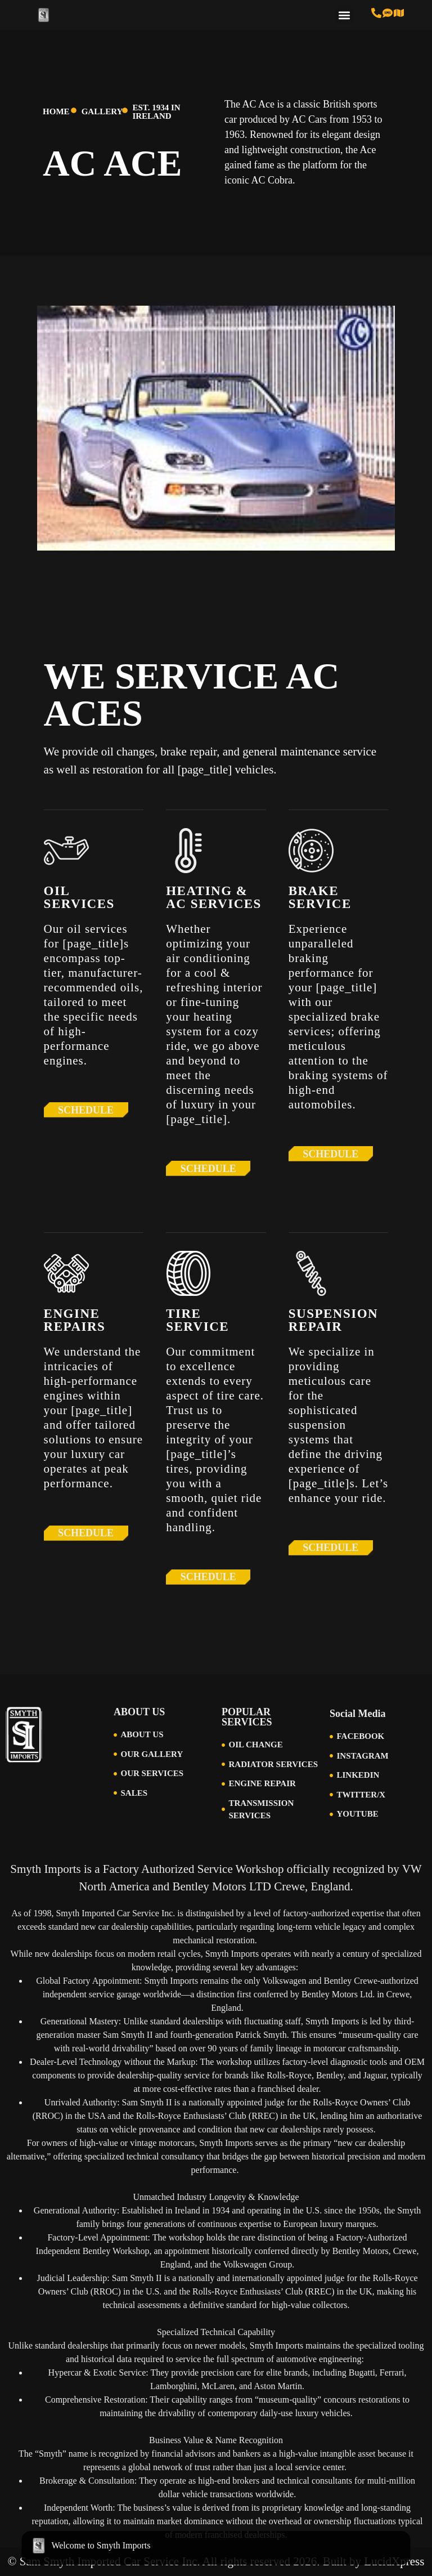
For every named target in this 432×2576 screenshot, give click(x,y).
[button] (344, 15)
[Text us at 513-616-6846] (387, 13)
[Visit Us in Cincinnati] (399, 13)
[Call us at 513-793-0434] (376, 13)
